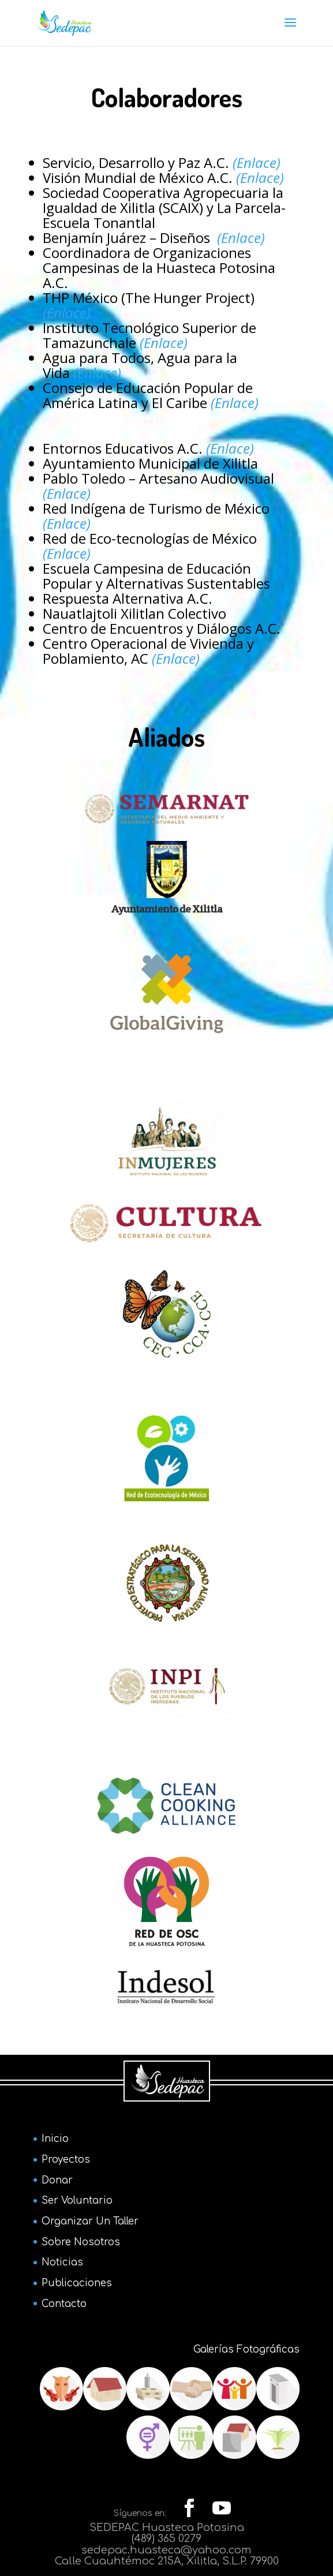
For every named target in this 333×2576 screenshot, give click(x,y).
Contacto (64, 2303)
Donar (57, 2180)
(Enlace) (241, 237)
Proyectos (66, 2159)
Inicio (55, 2138)
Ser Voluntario (77, 2200)
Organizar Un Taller (90, 2221)
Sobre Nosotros (81, 2242)
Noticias (62, 2262)
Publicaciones (77, 2283)
